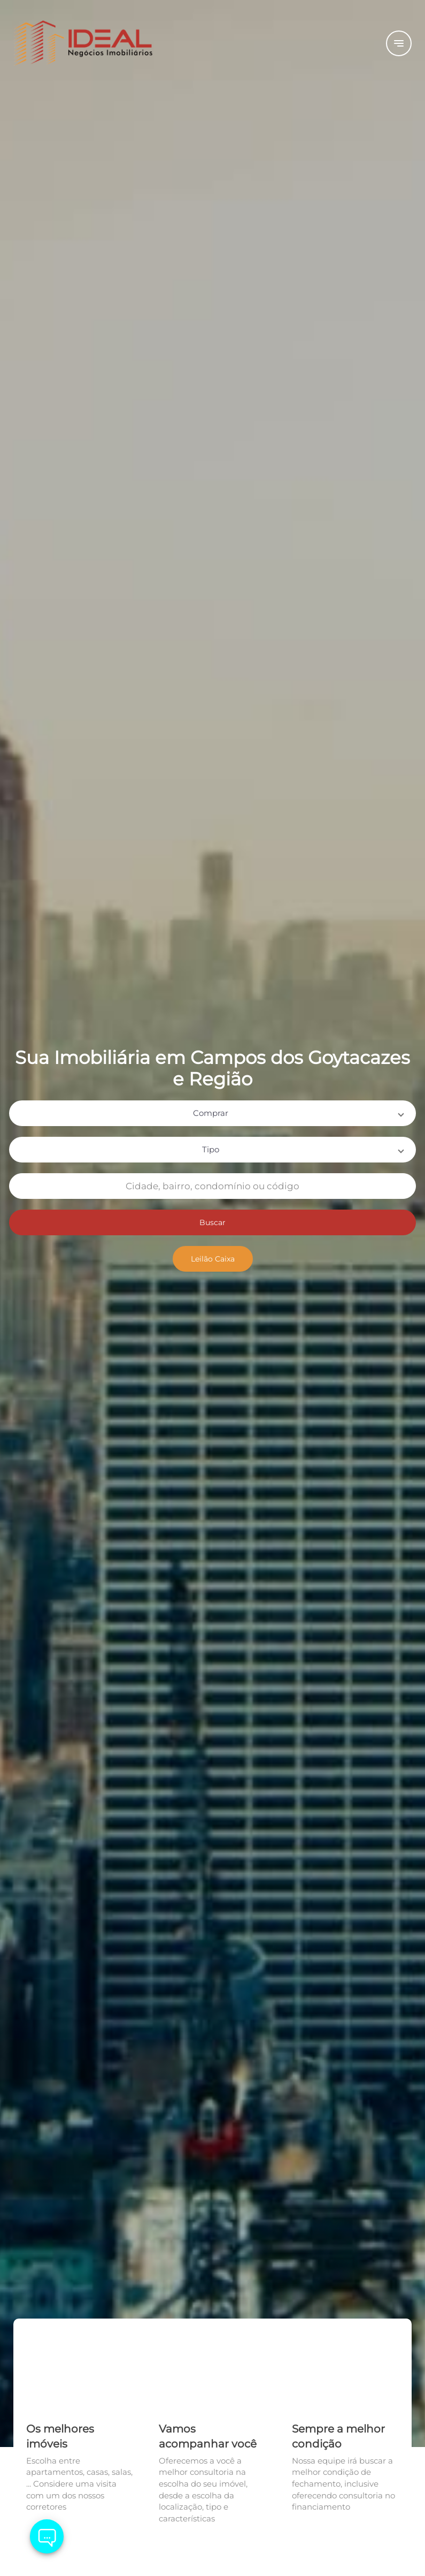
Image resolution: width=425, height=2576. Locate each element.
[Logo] (79, 43)
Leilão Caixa (213, 1259)
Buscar (212, 1222)
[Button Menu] (399, 43)
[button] (212, 1113)
